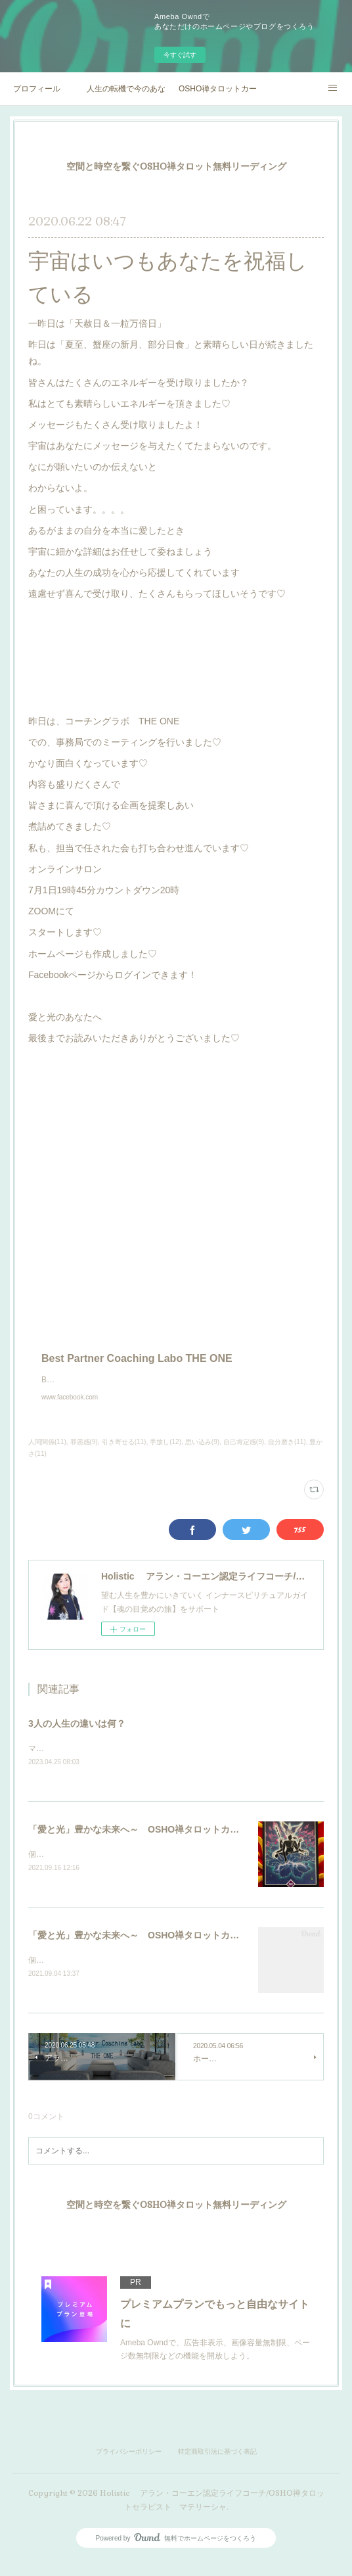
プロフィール (36, 88)
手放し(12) (165, 1455)
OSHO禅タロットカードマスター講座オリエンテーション (218, 88)
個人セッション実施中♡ (71, 1868)
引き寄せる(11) (124, 1455)
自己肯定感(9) (243, 1455)
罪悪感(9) (84, 1455)
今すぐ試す (180, 55)
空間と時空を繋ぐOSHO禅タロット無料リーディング (176, 166)
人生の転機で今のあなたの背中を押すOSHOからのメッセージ (126, 88)
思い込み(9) (202, 1455)
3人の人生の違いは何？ (76, 1736)
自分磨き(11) (287, 1455)
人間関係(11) (47, 1455)
